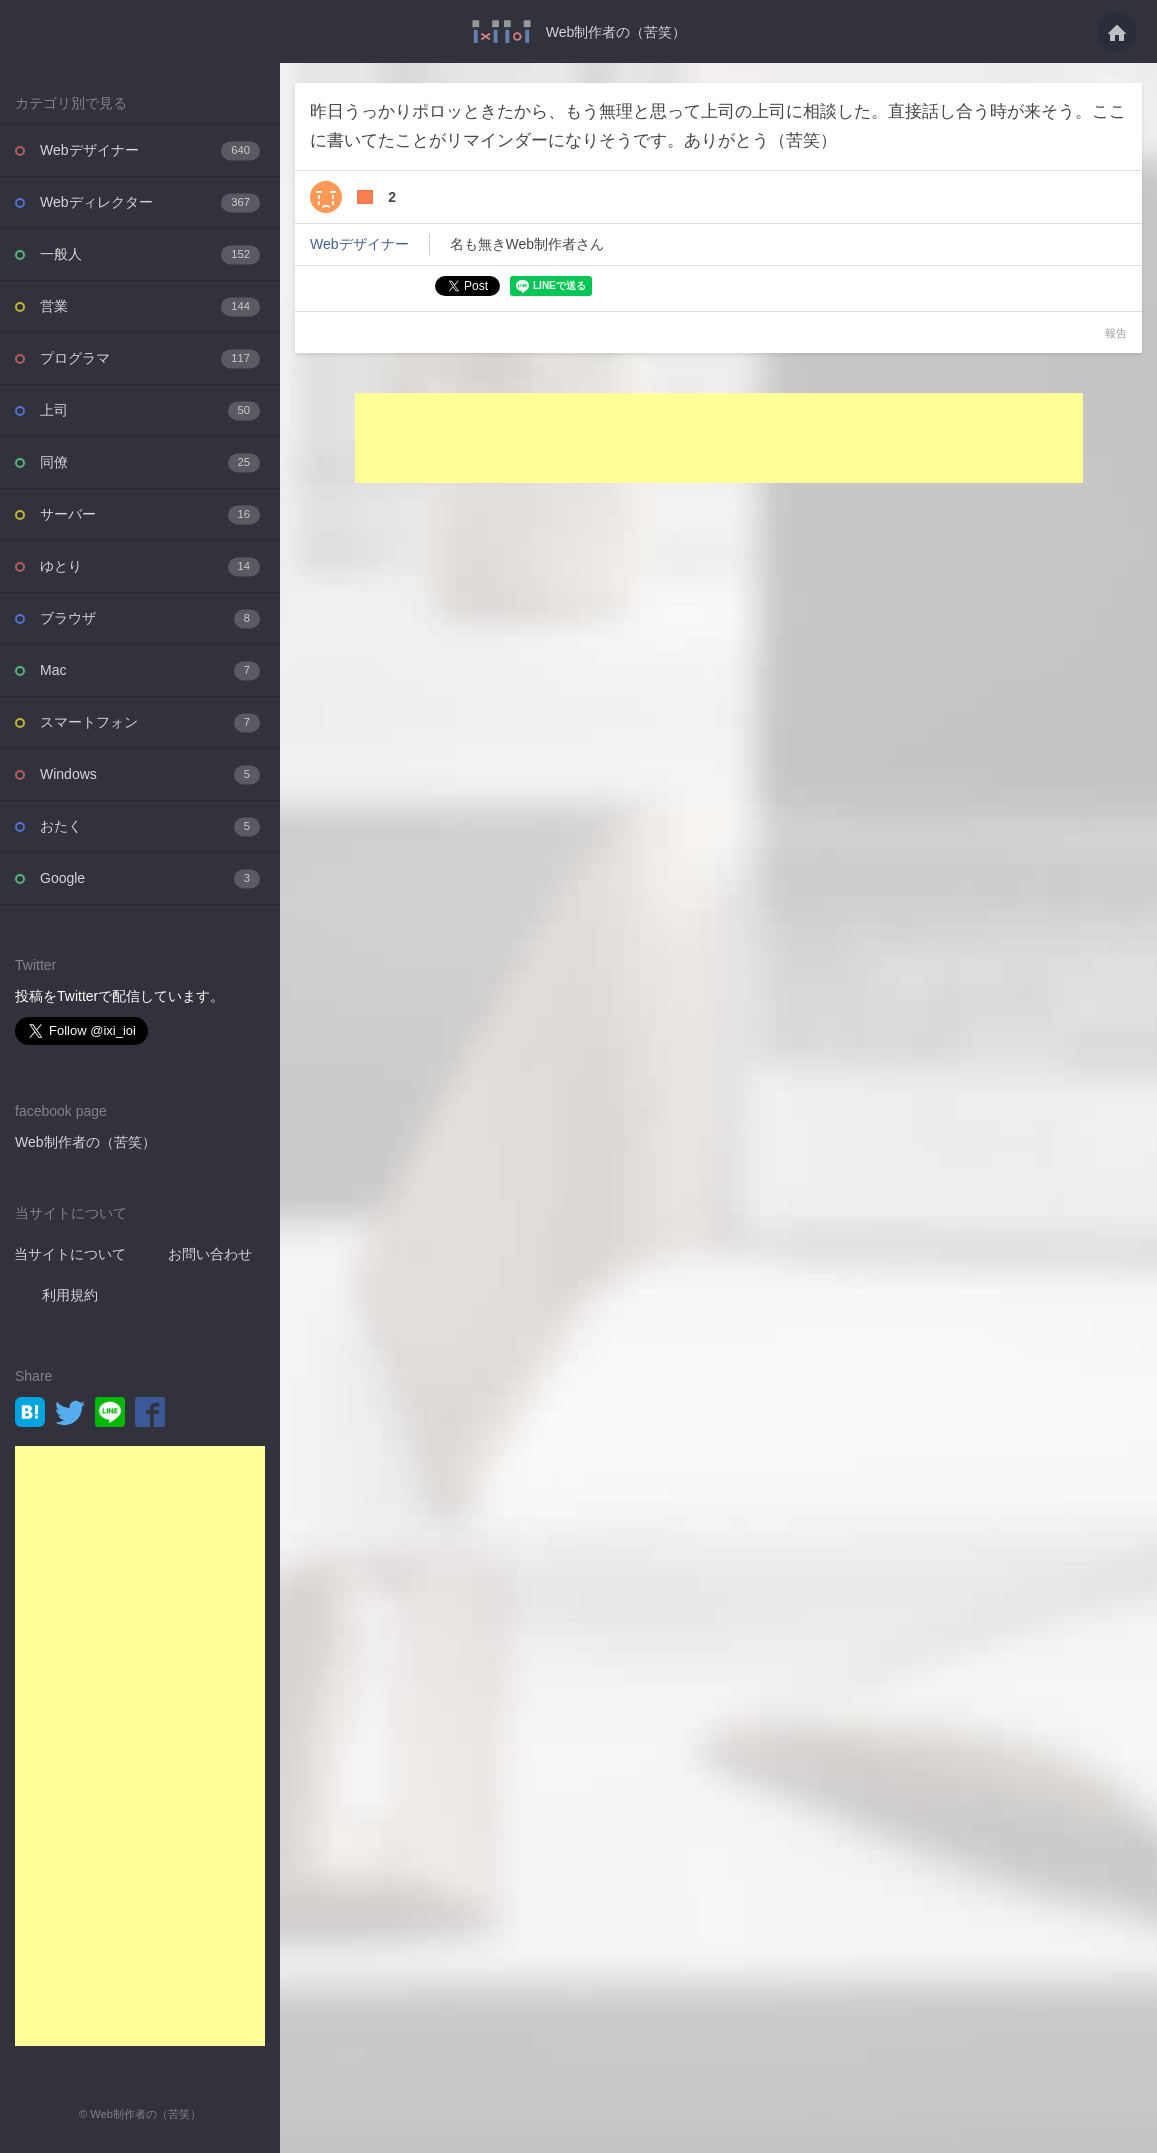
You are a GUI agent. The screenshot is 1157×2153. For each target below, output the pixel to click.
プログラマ (150, 358)
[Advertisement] (140, 1746)
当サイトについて (70, 1254)
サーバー (150, 514)
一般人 (150, 254)
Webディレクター (150, 202)
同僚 (150, 462)
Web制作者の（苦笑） (616, 32)
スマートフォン (150, 722)
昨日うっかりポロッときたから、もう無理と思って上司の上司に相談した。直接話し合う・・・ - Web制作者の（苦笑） (501, 31)
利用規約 (70, 1295)
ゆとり (150, 566)
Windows (150, 774)
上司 (150, 410)
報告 (1116, 333)
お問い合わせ (210, 1254)
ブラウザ (150, 618)
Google (150, 878)
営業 (150, 306)
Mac (150, 670)
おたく (150, 826)
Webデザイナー (150, 150)
